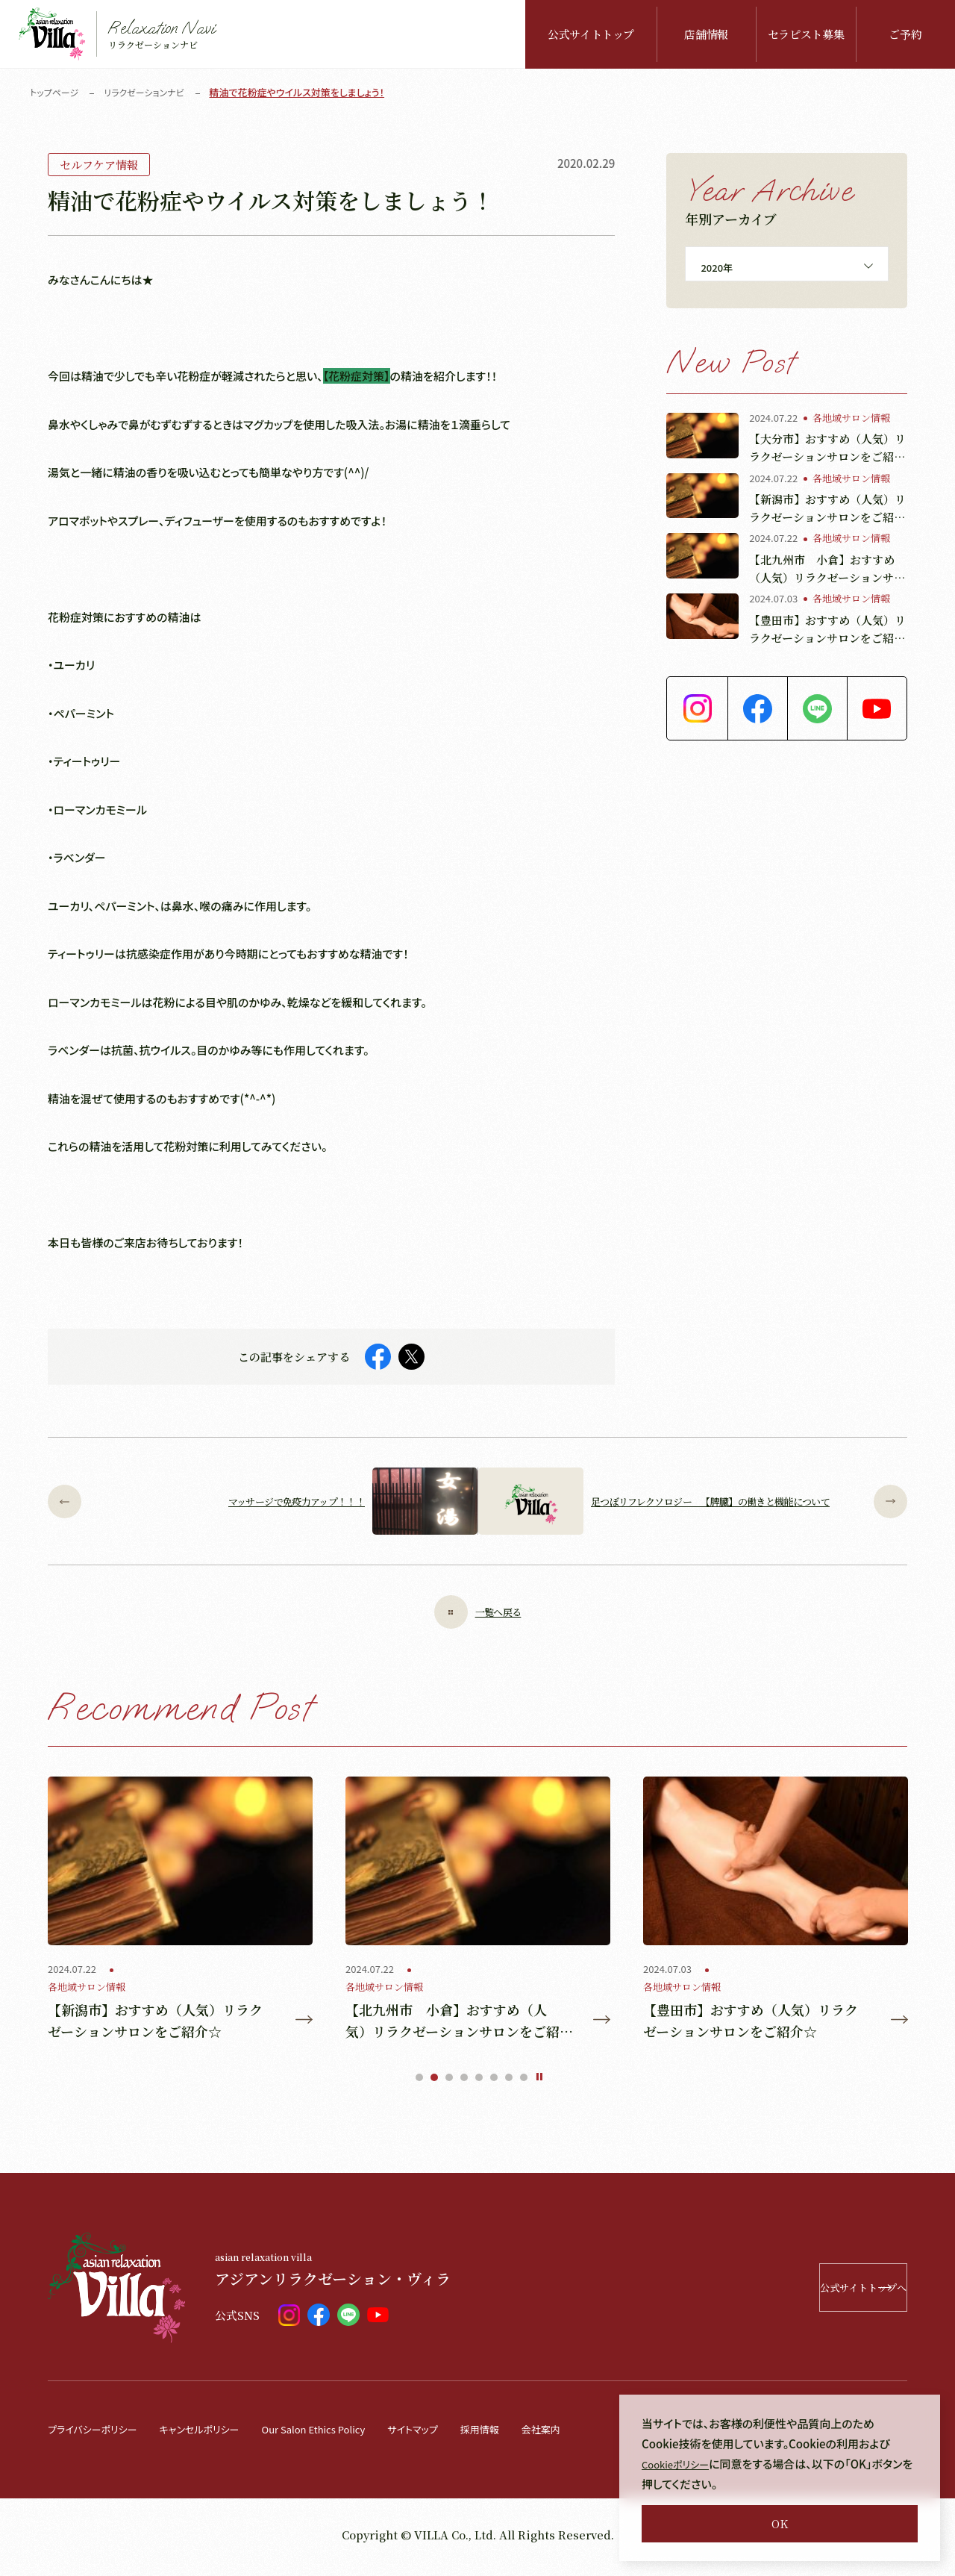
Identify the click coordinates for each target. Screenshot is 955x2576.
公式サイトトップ (591, 34)
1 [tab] (419, 2082)
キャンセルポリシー (219, 2434)
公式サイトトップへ (811, 2293)
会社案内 (602, 2434)
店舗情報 (706, 34)
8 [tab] (523, 2082)
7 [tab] (509, 2082)
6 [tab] (494, 2082)
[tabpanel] (180, 1912)
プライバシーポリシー (99, 2434)
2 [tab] (434, 2082)
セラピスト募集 (806, 34)
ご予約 (905, 34)
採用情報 (535, 2434)
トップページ (56, 92)
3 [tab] (449, 2082)
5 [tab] (479, 2082)
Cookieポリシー (681, 2463)
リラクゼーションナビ (151, 92)
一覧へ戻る (477, 1612)
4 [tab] (464, 2082)
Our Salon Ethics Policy (348, 2434)
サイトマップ (461, 2434)
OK (779, 2523)
